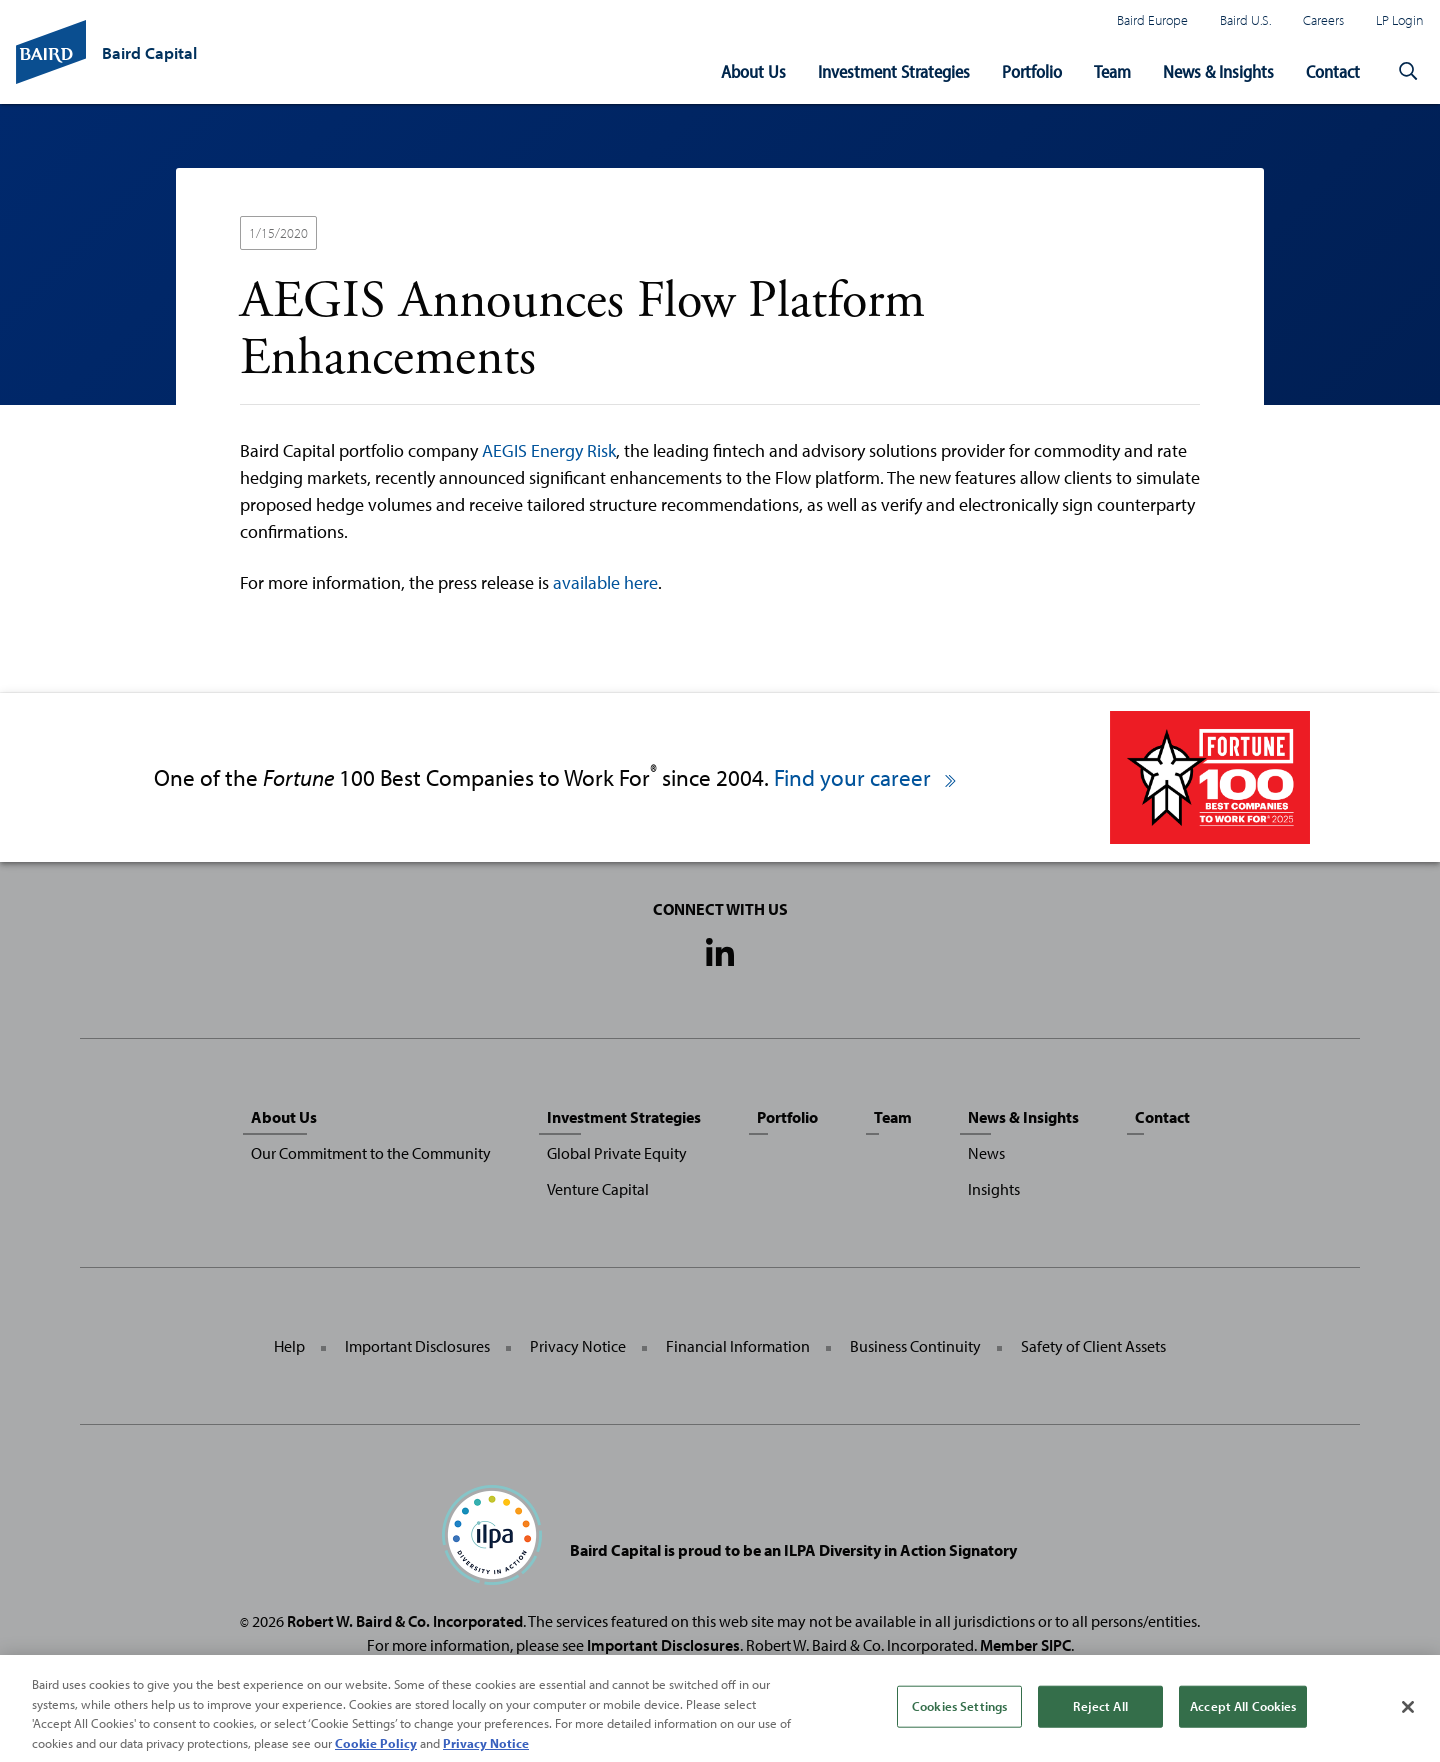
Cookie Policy (376, 1752)
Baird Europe (1152, 19)
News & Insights (1218, 71)
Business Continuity (915, 1346)
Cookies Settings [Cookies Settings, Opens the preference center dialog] (959, 1715)
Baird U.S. (1245, 19)
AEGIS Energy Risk (549, 450)
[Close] (1408, 1716)
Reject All (1100, 1715)
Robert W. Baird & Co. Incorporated (405, 1621)
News (986, 1153)
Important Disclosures (417, 1346)
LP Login (1400, 19)
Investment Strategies (894, 71)
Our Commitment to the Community (371, 1153)
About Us (753, 71)
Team (1112, 71)
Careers (1323, 19)
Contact (1333, 71)
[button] (1408, 72)
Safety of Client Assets (1093, 1346)
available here (605, 582)
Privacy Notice (578, 1346)
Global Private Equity (617, 1153)
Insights (994, 1189)
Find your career (866, 777)
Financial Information (738, 1346)
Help (289, 1346)
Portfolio (1032, 71)
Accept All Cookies (1243, 1715)
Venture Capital (598, 1189)
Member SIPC (1025, 1645)
